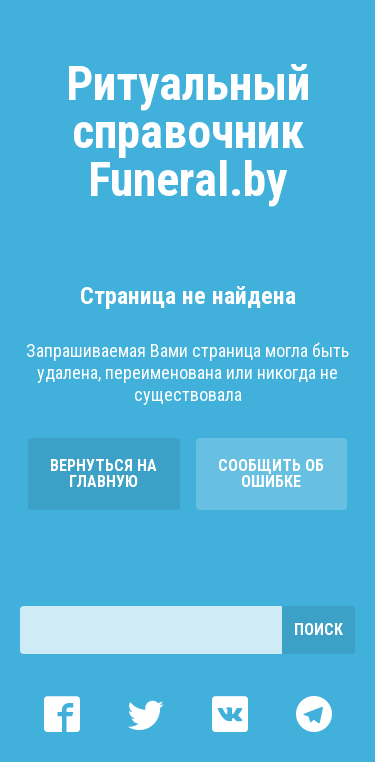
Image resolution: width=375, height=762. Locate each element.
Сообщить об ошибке (271, 473)
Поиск (318, 629)
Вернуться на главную (103, 473)
